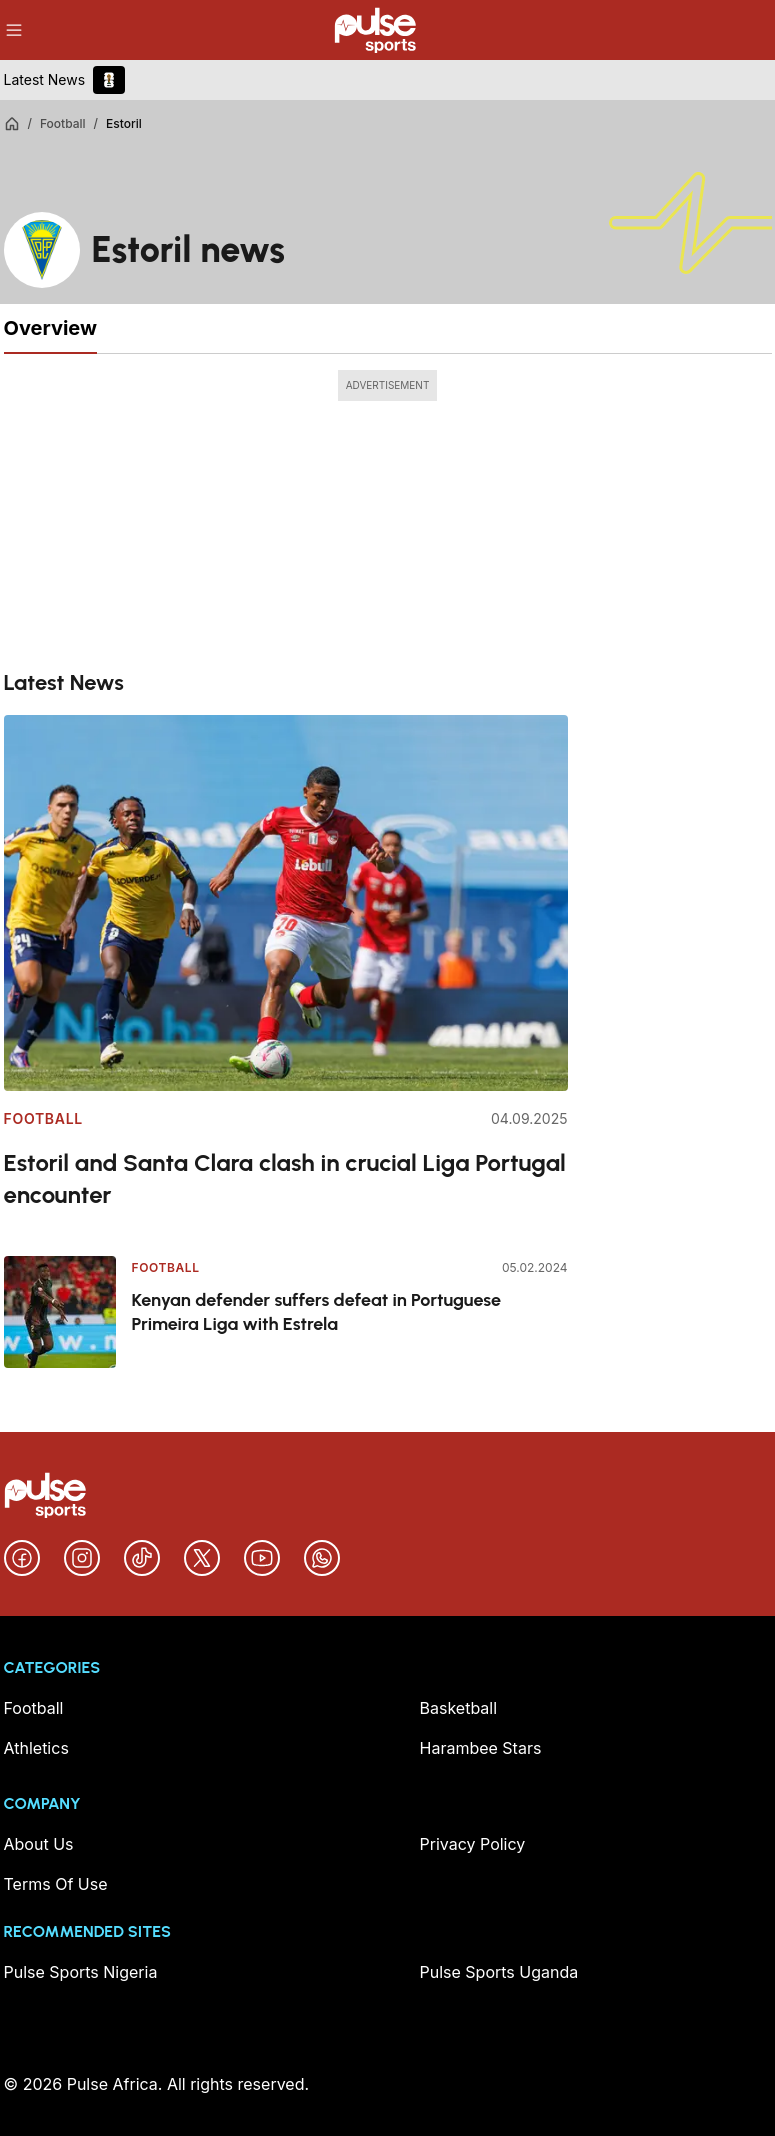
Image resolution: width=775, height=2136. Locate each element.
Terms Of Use (56, 1884)
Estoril (124, 123)
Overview (50, 328)
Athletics (36, 1748)
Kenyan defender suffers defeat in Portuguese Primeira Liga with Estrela (317, 1312)
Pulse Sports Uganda (499, 1972)
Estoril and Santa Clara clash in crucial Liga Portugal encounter (285, 1178)
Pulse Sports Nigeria (81, 1972)
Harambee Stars (481, 1748)
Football (63, 123)
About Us (39, 1844)
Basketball (459, 1708)
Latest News (45, 79)
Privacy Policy (473, 1844)
